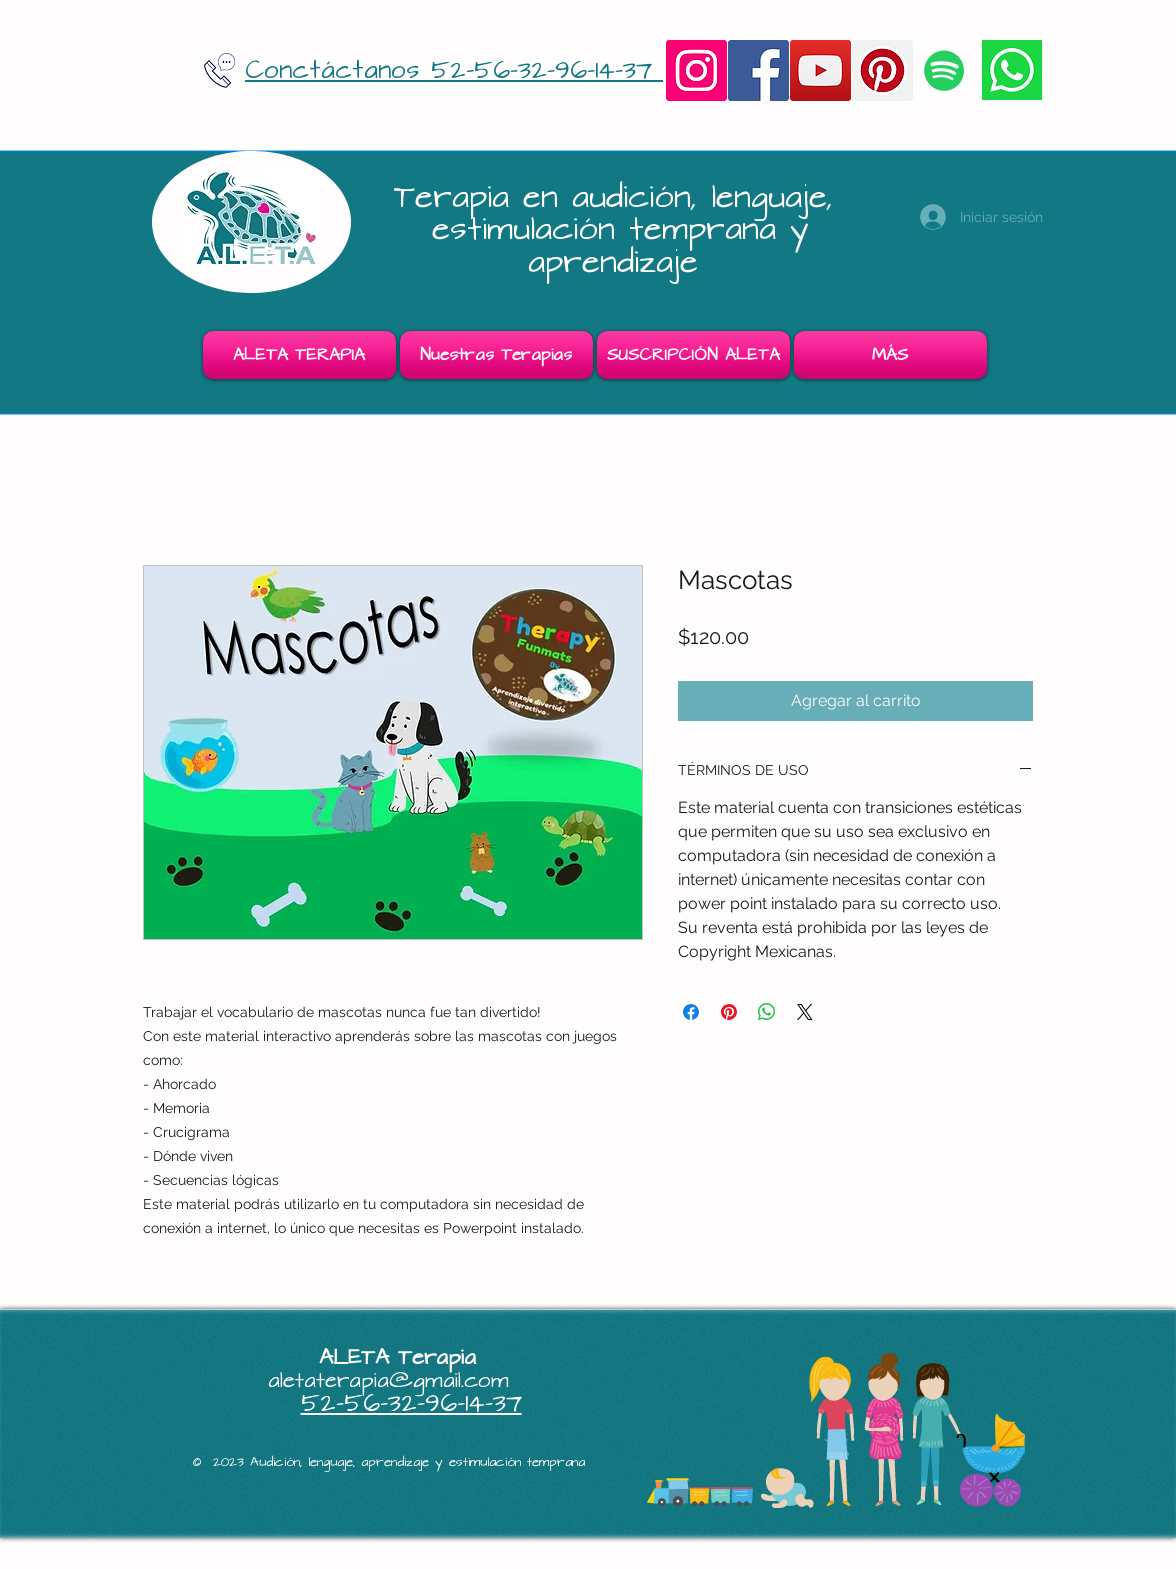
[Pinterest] (882, 70)
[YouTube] (820, 70)
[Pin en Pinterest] (729, 1012)
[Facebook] (758, 70)
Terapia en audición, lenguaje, (620, 197)
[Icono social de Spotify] (944, 70)
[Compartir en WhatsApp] (767, 1012)
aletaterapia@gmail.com (388, 1380)
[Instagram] (696, 70)
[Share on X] (805, 1012)
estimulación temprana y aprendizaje (620, 245)
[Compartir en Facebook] (691, 1012)
